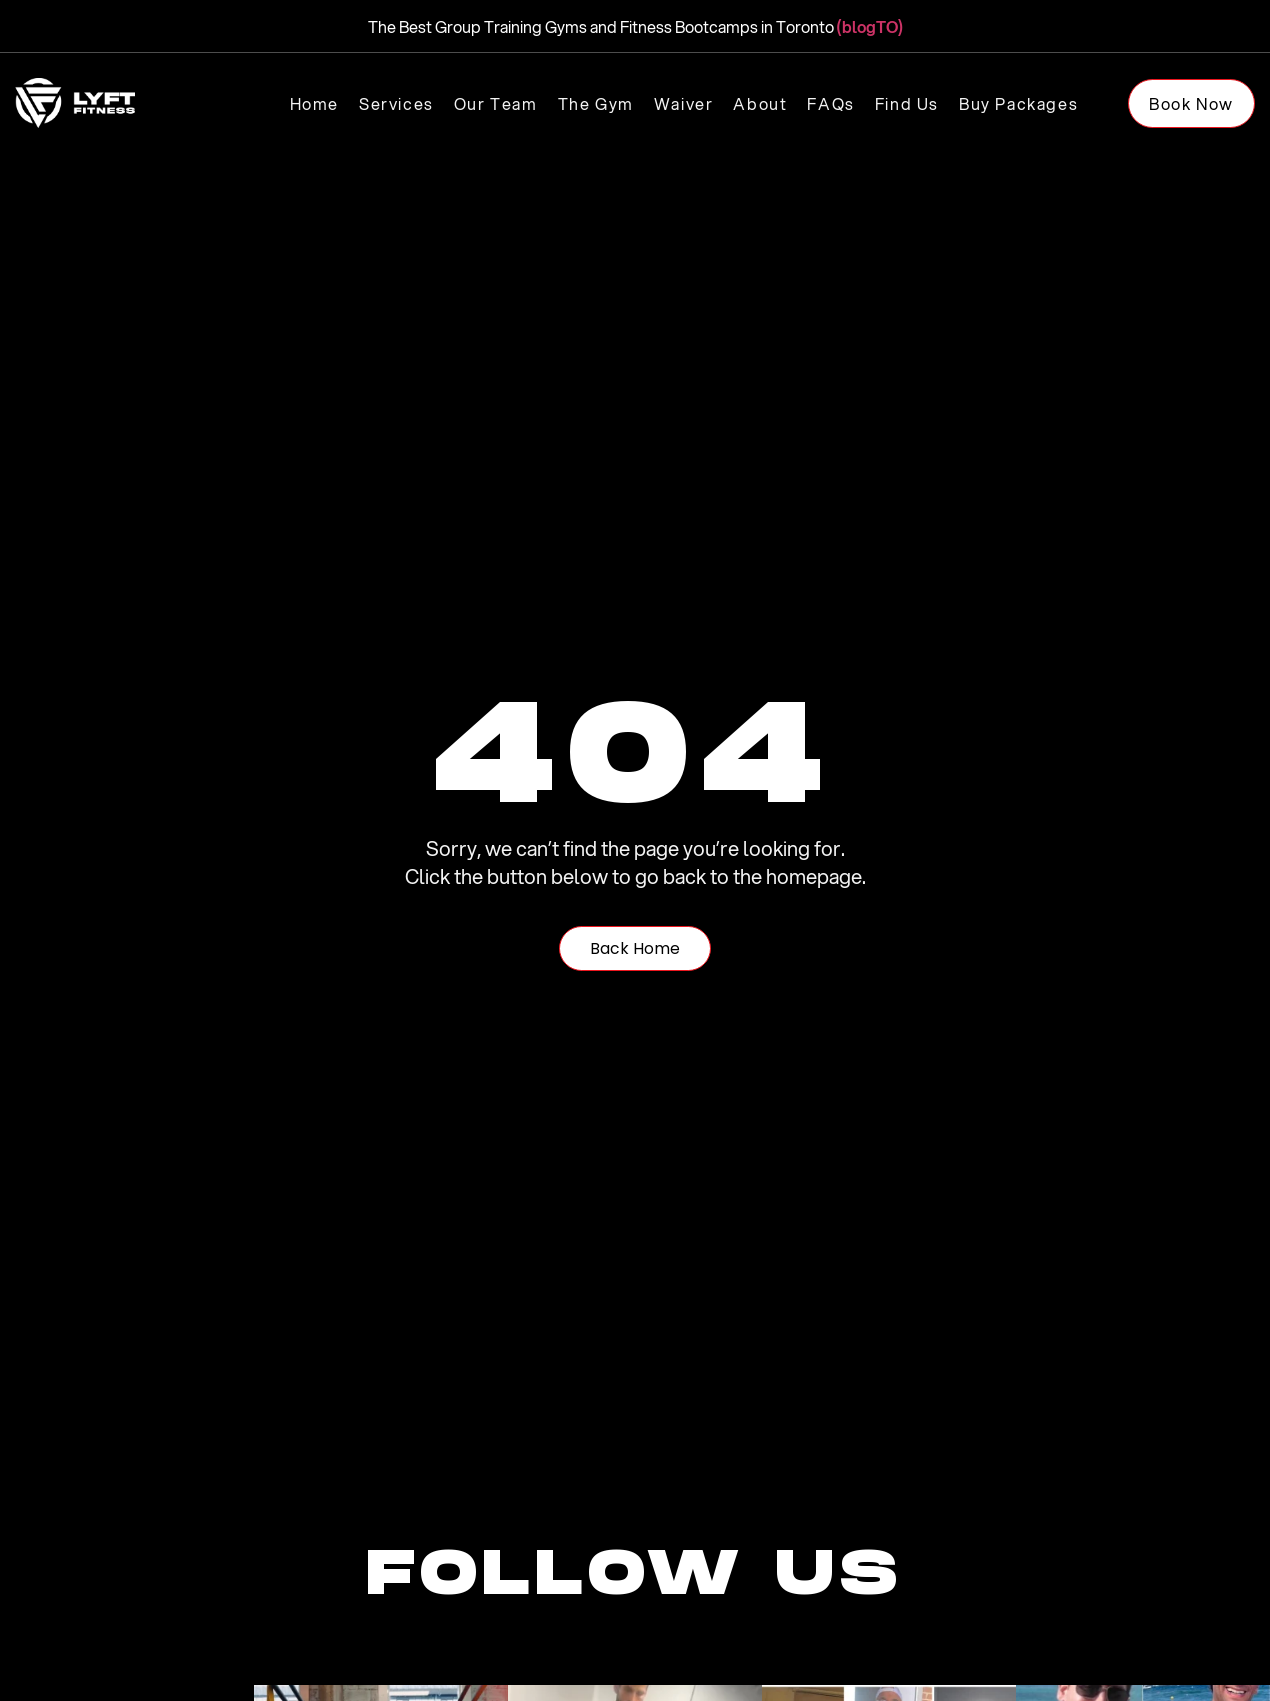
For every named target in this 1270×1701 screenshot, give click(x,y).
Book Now (1191, 103)
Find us (907, 103)
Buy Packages (1018, 103)
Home (314, 103)
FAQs (830, 103)
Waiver (684, 103)
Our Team (496, 103)
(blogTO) (870, 26)
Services (396, 103)
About (760, 103)
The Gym (596, 103)
